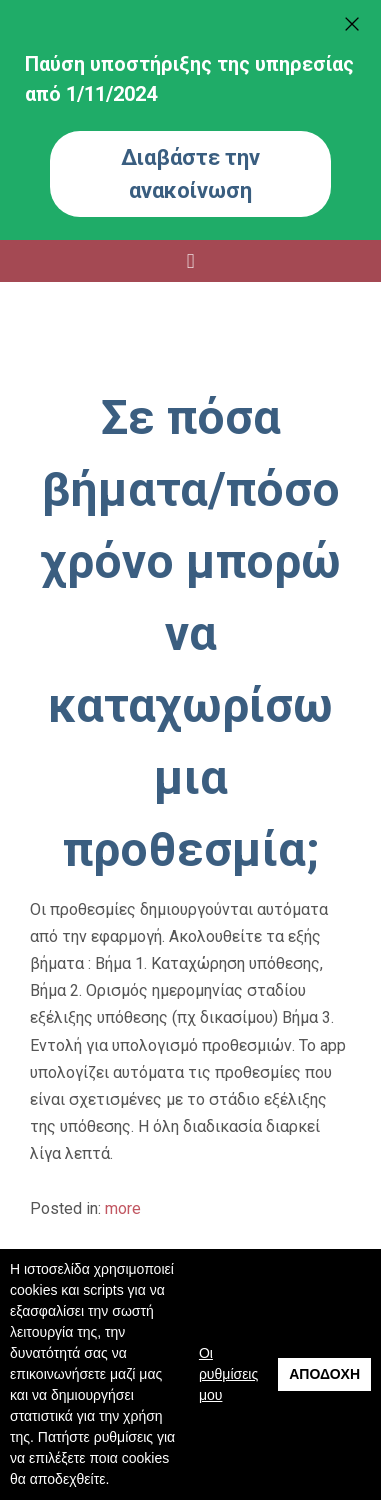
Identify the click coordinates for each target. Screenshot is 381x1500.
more (123, 1208)
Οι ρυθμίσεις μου (228, 1374)
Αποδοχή (324, 1374)
